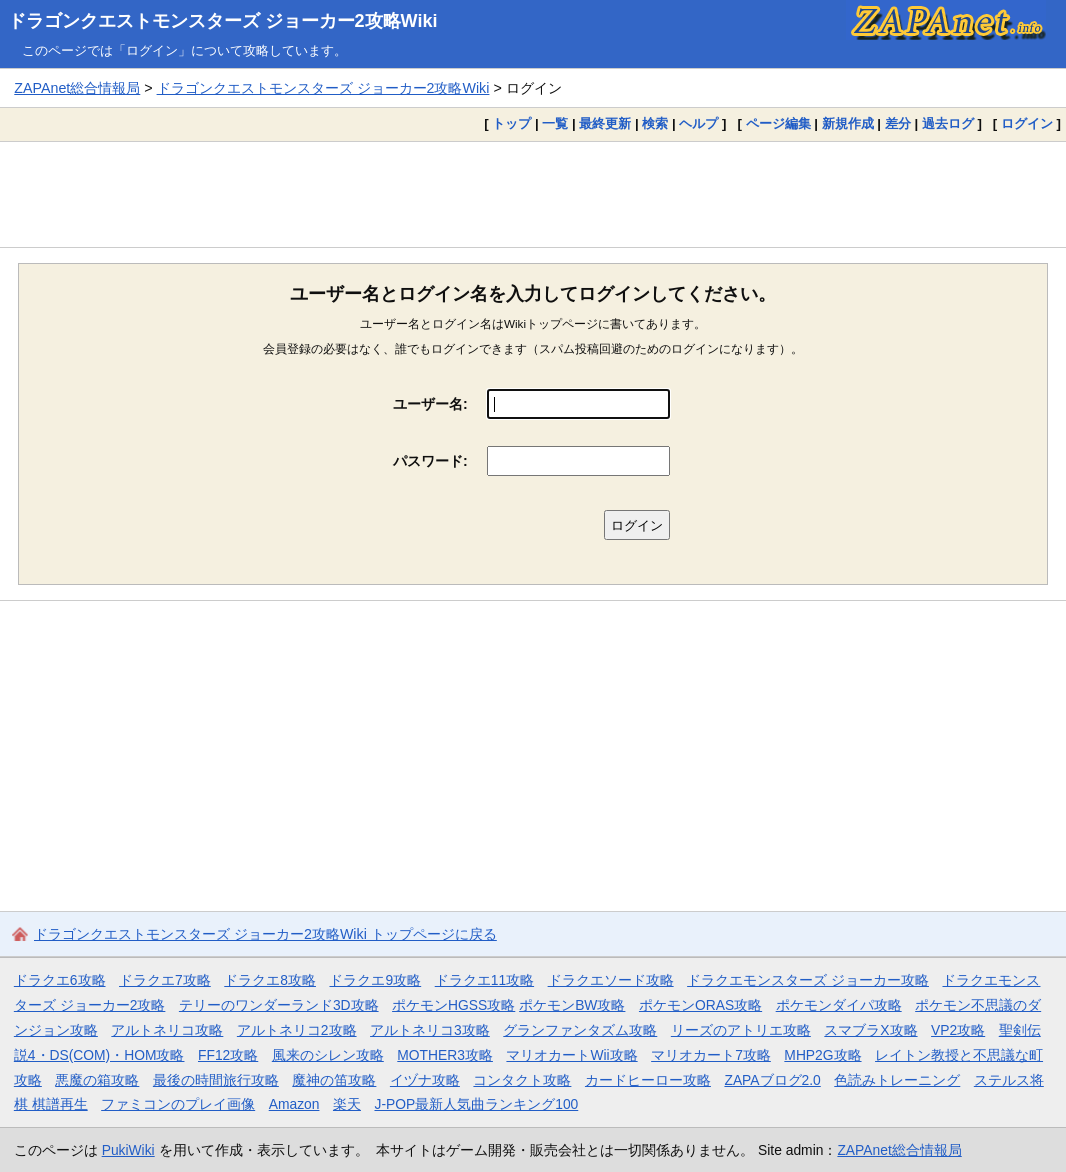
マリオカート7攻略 (711, 1055)
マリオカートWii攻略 (571, 1055)
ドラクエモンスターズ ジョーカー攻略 (808, 980)
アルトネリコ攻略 (167, 1030)
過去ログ (948, 123)
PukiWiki (128, 1150)
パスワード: (430, 461)
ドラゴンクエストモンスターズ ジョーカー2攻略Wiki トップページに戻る (265, 934)
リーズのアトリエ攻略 (741, 1030)
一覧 (555, 123)
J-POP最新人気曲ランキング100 (476, 1104)
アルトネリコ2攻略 (297, 1030)
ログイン (1027, 123)
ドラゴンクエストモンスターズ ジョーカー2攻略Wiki (223, 21)
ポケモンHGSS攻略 (453, 1005)
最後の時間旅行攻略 (216, 1080)
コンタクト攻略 (522, 1080)
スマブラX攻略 (870, 1030)
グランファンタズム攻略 (580, 1030)
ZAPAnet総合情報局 (77, 88)
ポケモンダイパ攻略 (839, 1005)
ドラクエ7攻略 (165, 980)
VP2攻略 (958, 1030)
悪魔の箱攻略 (97, 1080)
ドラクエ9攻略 (375, 980)
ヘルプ (698, 123)
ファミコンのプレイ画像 (178, 1104)
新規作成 (848, 123)
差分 (898, 123)
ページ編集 (778, 123)
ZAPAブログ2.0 (772, 1080)
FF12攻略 (228, 1055)
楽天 (347, 1104)
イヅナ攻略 (425, 1080)
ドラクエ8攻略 (270, 980)
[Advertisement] (533, 194)
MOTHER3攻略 (445, 1055)
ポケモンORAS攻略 (700, 1005)
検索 (655, 123)
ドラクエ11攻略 (484, 980)
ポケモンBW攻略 (572, 1005)
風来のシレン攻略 (328, 1055)
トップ (511, 123)
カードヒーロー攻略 (648, 1080)
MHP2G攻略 (822, 1055)
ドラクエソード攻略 (611, 980)
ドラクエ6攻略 (60, 980)
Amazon (294, 1104)
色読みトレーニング (897, 1080)
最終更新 (605, 123)
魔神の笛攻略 (334, 1080)
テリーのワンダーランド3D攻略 (279, 1005)
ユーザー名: (430, 404)
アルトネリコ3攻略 (430, 1030)
